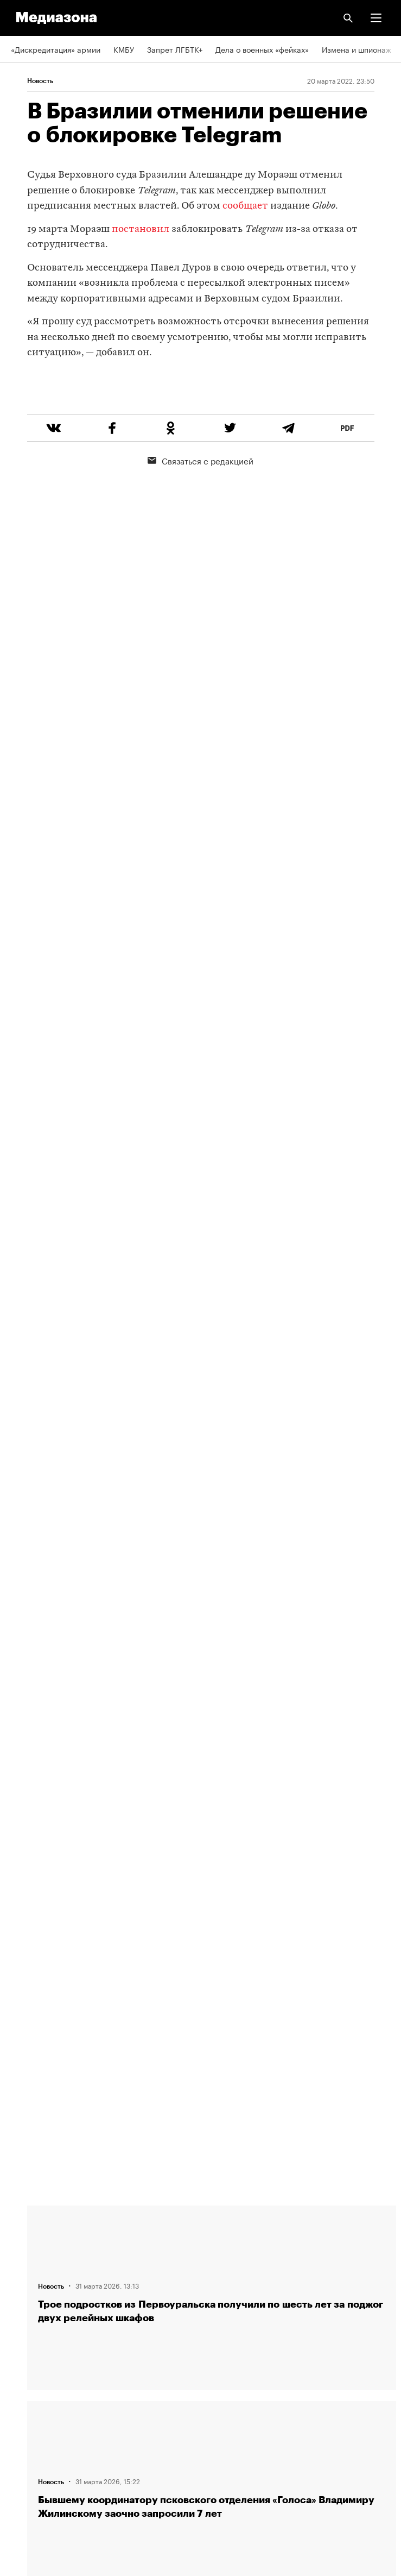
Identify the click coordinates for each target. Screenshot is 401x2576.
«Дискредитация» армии (55, 49)
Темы (20, 2313)
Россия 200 (32, 2437)
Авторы (24, 2282)
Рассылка (28, 2375)
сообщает (245, 206)
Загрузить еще (211, 1842)
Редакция (27, 2220)
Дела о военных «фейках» (262, 49)
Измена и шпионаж (356, 49)
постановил (140, 229)
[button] (376, 18)
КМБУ (123, 49)
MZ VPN (25, 2406)
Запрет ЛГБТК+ (174, 49)
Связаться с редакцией (200, 501)
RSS (23, 2344)
